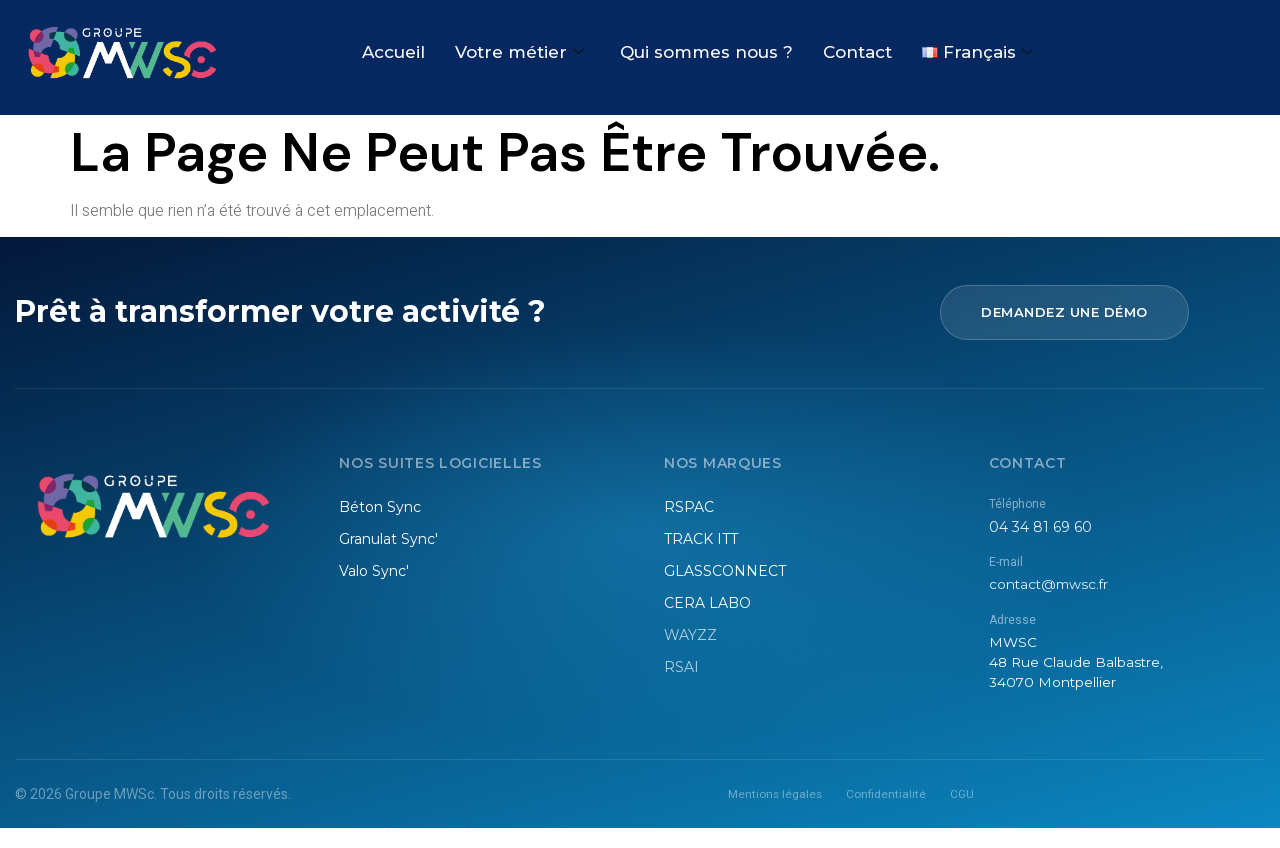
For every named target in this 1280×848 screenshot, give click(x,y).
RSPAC (689, 507)
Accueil (393, 53)
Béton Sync (380, 507)
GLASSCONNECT (725, 571)
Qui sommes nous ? (706, 53)
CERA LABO (707, 603)
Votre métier (519, 53)
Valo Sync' (374, 571)
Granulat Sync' (388, 539)
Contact (857, 53)
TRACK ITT (701, 539)
